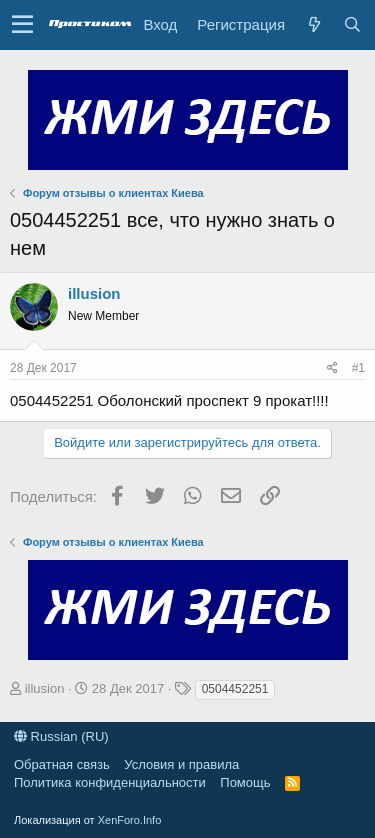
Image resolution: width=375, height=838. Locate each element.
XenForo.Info (130, 820)
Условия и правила (181, 764)
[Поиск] (352, 24)
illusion (94, 293)
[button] (22, 25)
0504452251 (235, 689)
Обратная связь (62, 764)
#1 (358, 368)
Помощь (245, 782)
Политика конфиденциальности (110, 782)
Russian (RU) (61, 736)
